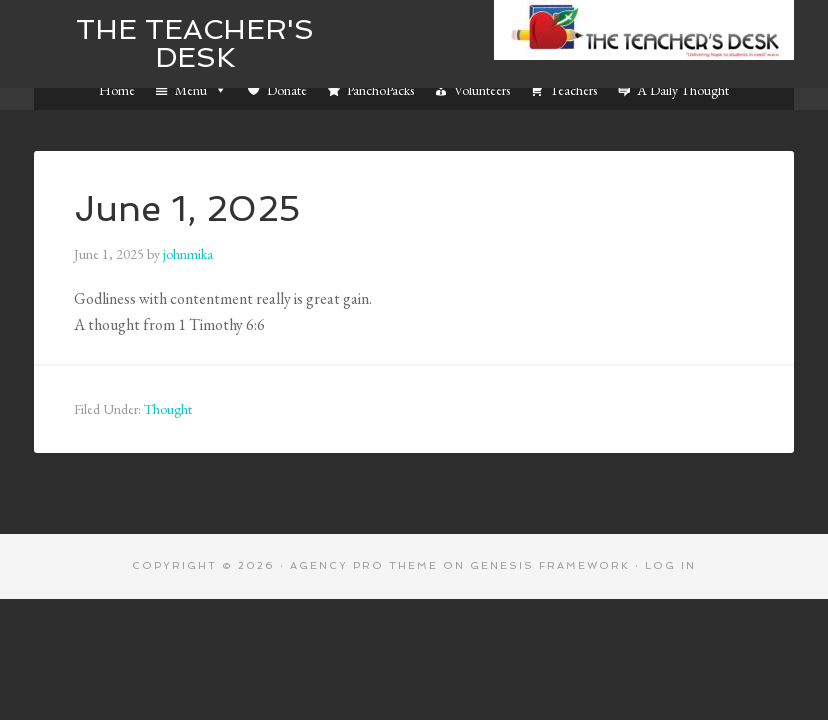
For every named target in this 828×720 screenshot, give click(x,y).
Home (117, 90)
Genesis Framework (550, 565)
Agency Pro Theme (364, 565)
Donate (287, 90)
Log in (670, 565)
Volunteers (482, 90)
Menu (201, 90)
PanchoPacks (380, 90)
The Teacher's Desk (195, 43)
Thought (168, 409)
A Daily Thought (683, 90)
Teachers (573, 90)
